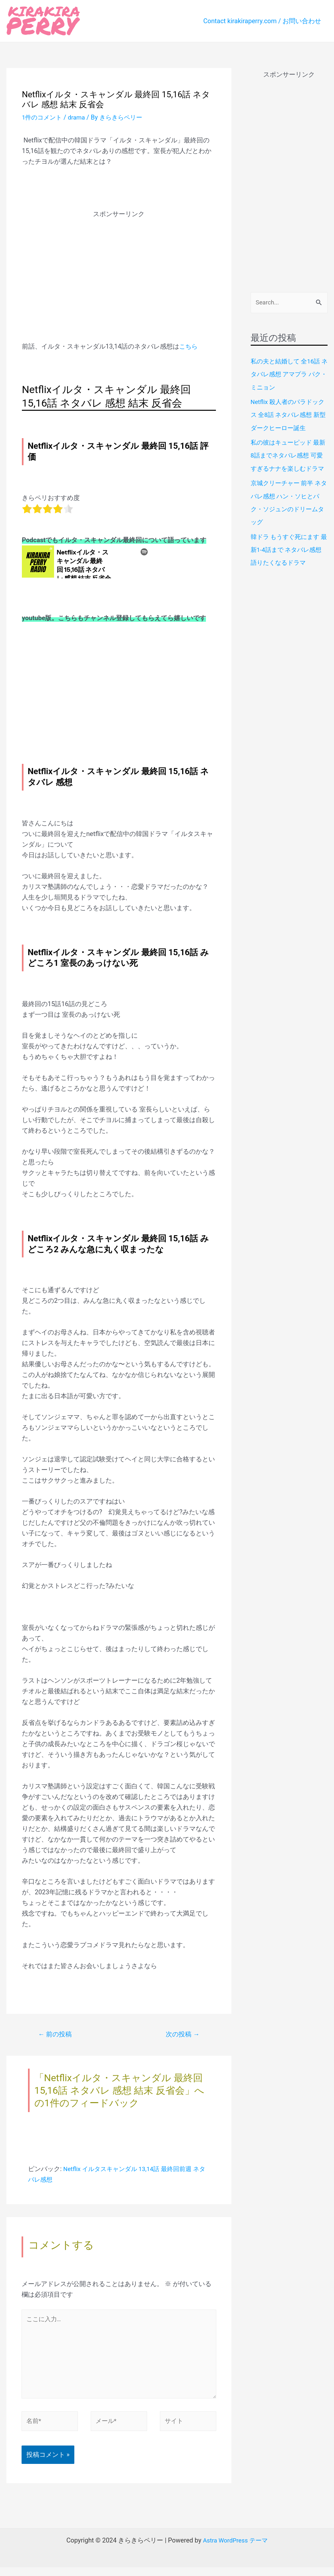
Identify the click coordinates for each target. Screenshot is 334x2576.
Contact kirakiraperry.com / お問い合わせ (262, 21)
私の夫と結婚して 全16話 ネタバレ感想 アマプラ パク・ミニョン (288, 374)
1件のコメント (43, 117)
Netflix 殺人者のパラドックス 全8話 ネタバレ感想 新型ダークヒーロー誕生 (286, 415)
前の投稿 (57, 2035)
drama (79, 117)
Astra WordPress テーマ (235, 2549)
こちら (189, 346)
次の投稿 (181, 2035)
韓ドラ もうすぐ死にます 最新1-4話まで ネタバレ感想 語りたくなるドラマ (288, 561)
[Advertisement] (119, 264)
